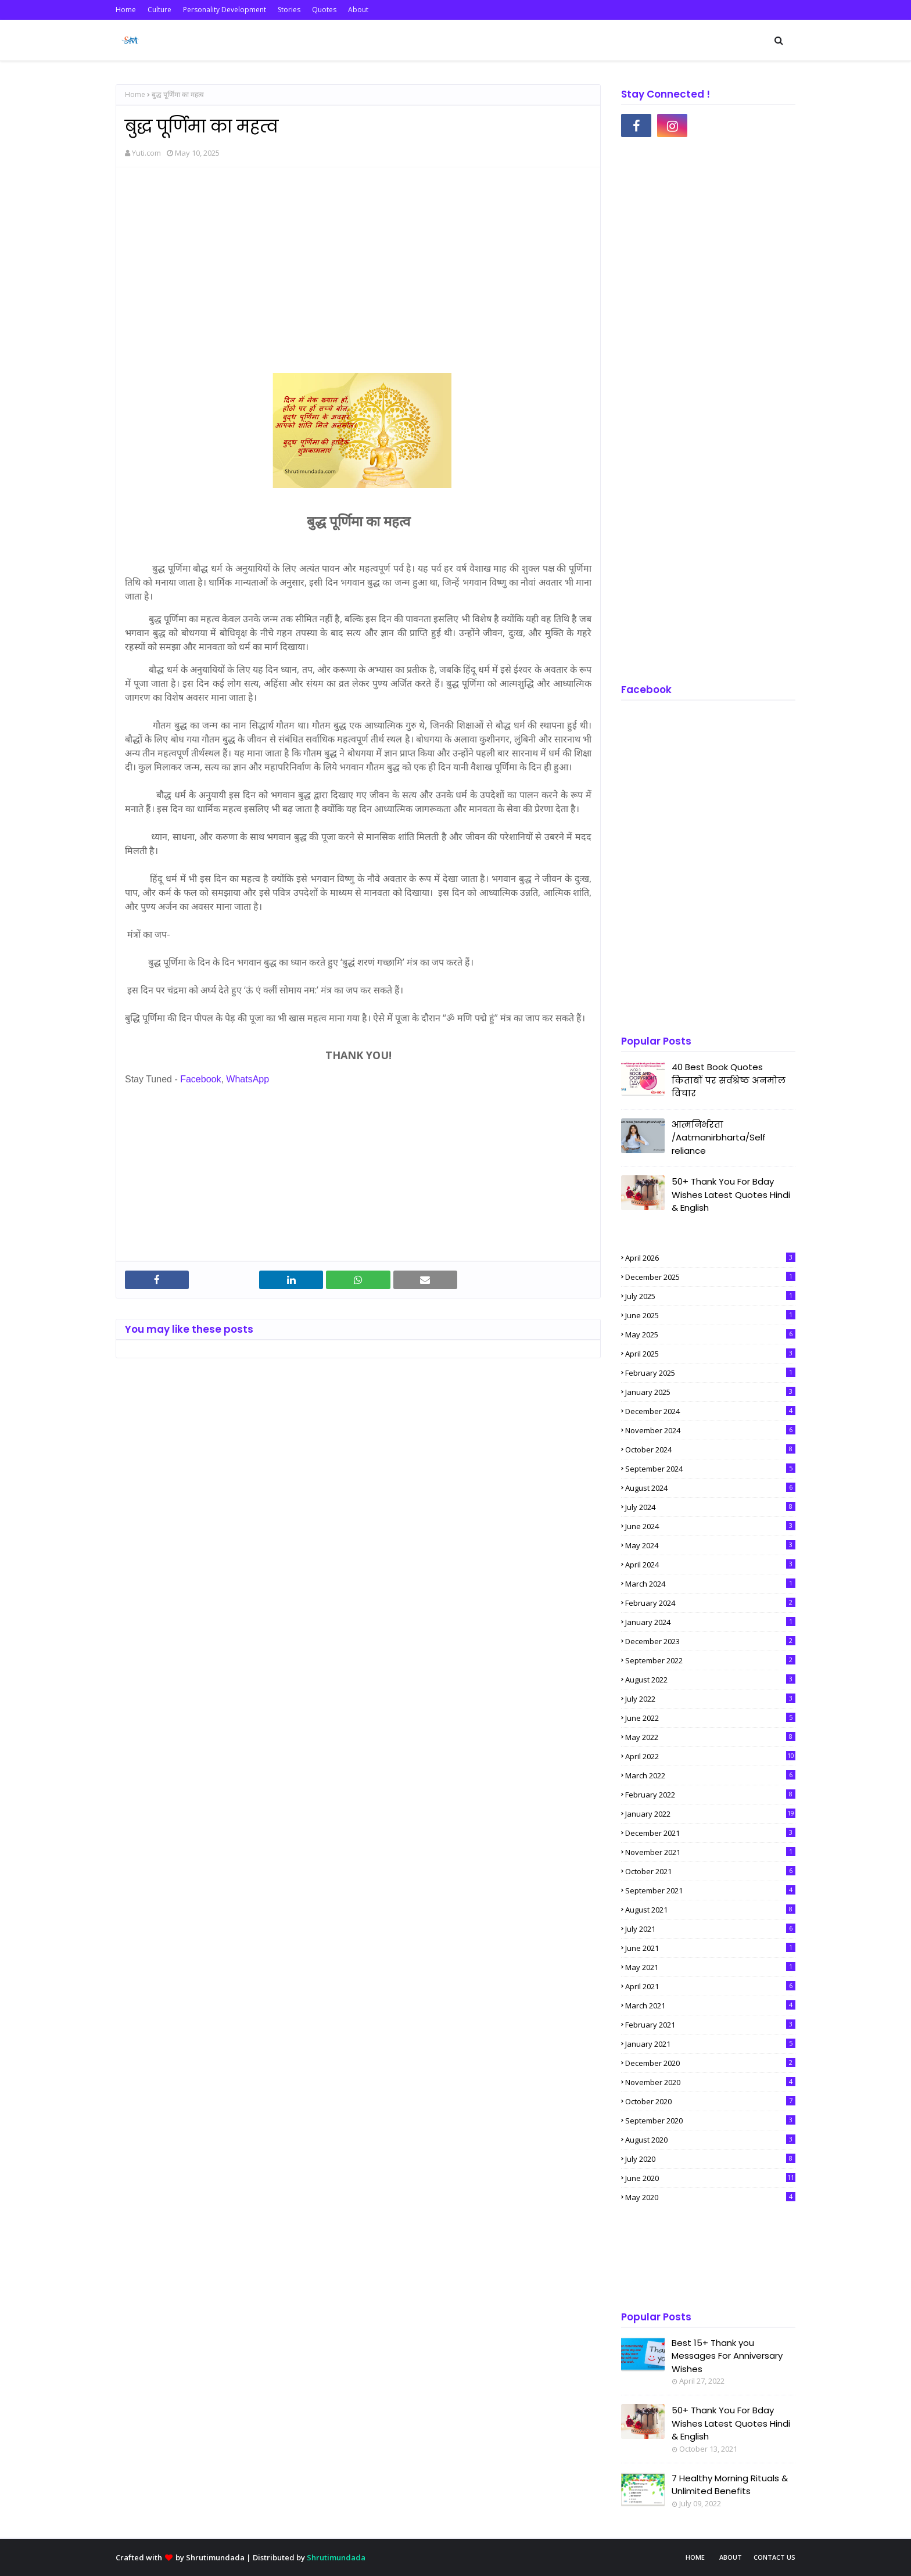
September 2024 (710, 1468)
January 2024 (710, 1622)
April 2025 (710, 1353)
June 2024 (710, 1526)
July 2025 (710, 1296)
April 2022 (710, 1756)
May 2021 (710, 1967)
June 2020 (710, 2178)
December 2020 (710, 2063)
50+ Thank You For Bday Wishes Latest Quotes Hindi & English (731, 1194)
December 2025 (710, 1277)
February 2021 (710, 2024)
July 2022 (710, 1699)
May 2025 (710, 1334)
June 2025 (710, 1315)
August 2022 (710, 1679)
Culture (159, 10)
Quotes (324, 10)
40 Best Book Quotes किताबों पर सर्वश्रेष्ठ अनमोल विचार (729, 1080)
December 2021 (710, 1833)
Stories (289, 10)
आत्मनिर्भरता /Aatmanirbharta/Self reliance (719, 1137)
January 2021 (710, 2044)
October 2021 (710, 1871)
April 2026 (710, 1258)
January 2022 (710, 1814)
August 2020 (710, 2139)
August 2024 (710, 1488)
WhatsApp (247, 1079)
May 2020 (710, 2197)
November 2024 (710, 1430)
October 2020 (710, 2101)
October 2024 (710, 1449)
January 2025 (710, 1392)
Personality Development (224, 10)
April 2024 (710, 1564)
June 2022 (710, 1718)
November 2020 (710, 2082)
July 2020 (710, 2159)
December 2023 (710, 1641)
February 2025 (710, 1373)
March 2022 (710, 1775)
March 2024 (710, 1583)
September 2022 (710, 1660)
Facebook (200, 1079)
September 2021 (710, 1890)
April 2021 (710, 1986)
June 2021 (710, 1948)
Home (126, 10)
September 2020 (710, 2120)
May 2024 (710, 1545)
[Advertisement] (358, 260)
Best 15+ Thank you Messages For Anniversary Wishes (727, 2356)
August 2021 (710, 1909)
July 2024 (710, 1507)
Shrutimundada (215, 2557)
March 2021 (710, 2005)
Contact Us (774, 2557)
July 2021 (710, 1929)
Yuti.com (146, 153)
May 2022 (710, 1737)
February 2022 (710, 1794)
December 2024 (710, 1411)
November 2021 (710, 1852)
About (358, 10)
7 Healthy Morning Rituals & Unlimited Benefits (730, 2485)
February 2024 (710, 1603)
